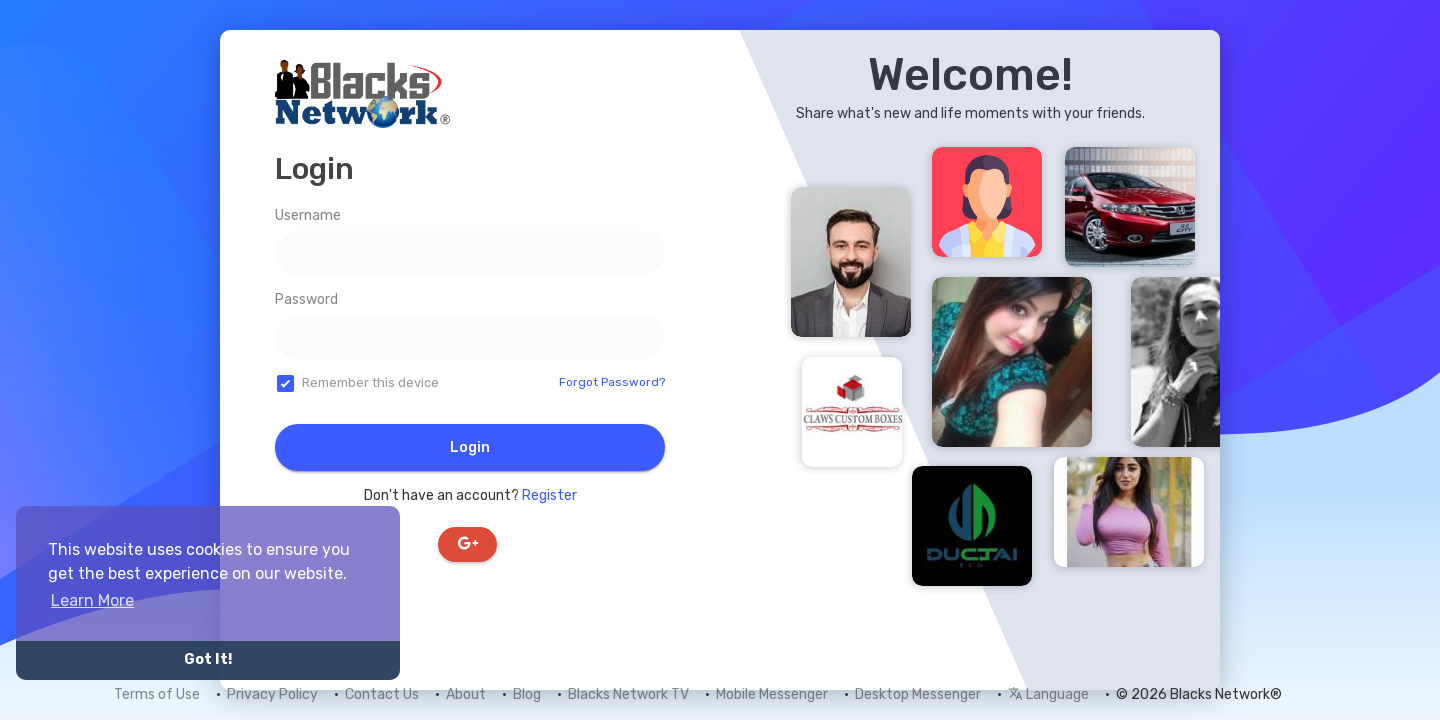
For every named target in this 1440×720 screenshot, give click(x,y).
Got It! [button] (208, 659)
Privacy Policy (272, 694)
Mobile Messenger (772, 694)
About (466, 694)
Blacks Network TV (628, 694)
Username (308, 215)
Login (470, 447)
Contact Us (382, 694)
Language (1048, 694)
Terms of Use (157, 694)
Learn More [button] (92, 600)
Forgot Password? (612, 382)
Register (549, 495)
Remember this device (370, 382)
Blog (527, 694)
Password (306, 299)
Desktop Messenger (918, 694)
